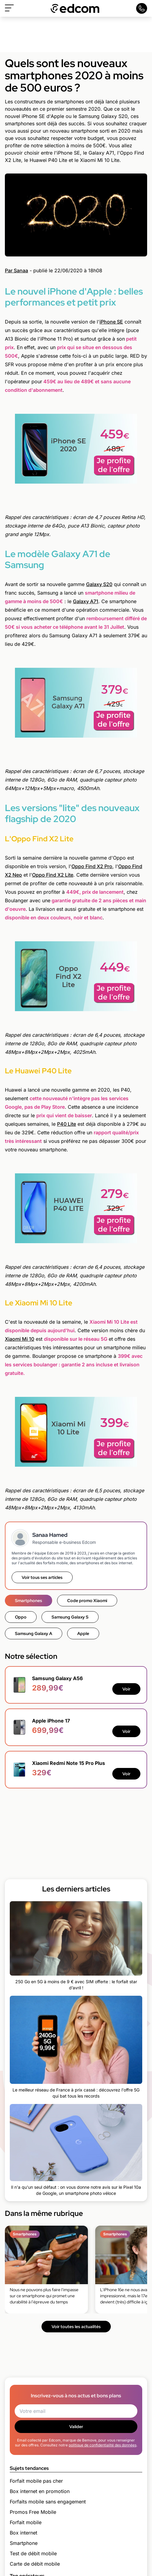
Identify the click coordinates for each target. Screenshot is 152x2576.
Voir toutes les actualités (76, 2326)
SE (119, 322)
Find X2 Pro (98, 866)
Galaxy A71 (85, 601)
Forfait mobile (26, 2522)
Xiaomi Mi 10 (19, 1339)
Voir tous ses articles (42, 1577)
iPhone (108, 322)
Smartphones (28, 1600)
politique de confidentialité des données (102, 2445)
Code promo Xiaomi (87, 1600)
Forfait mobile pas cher (36, 2481)
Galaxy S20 (99, 584)
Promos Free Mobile (33, 2512)
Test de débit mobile (33, 2553)
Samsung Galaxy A (33, 1633)
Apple (83, 1633)
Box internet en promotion (40, 2491)
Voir (126, 1689)
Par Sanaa (16, 270)
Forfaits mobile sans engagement (48, 2502)
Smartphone (24, 2543)
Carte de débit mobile (35, 2564)
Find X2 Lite (59, 875)
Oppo (77, 866)
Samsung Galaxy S (70, 1617)
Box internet (23, 2533)
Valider (76, 2426)
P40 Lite (66, 1124)
